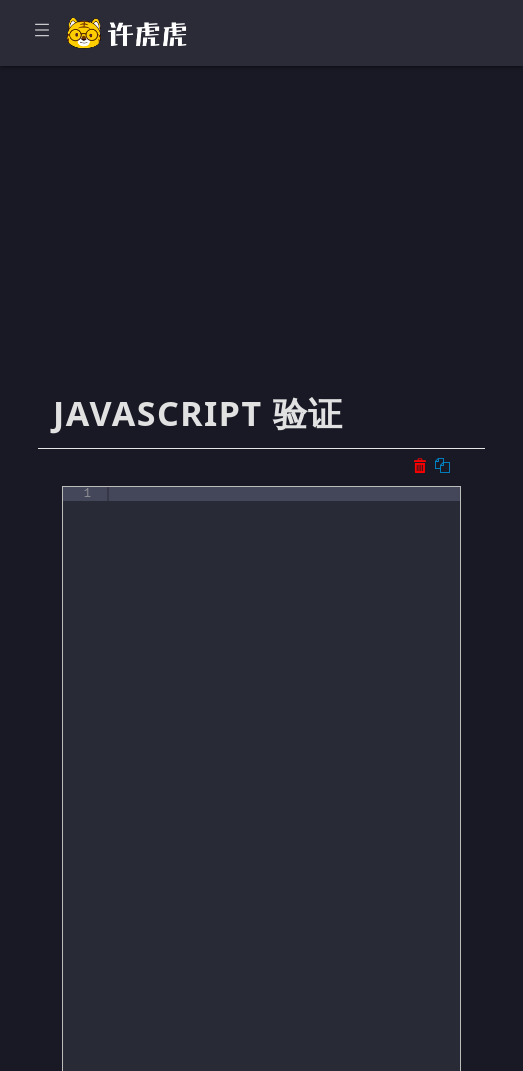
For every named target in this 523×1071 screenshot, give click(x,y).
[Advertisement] (261, 240)
